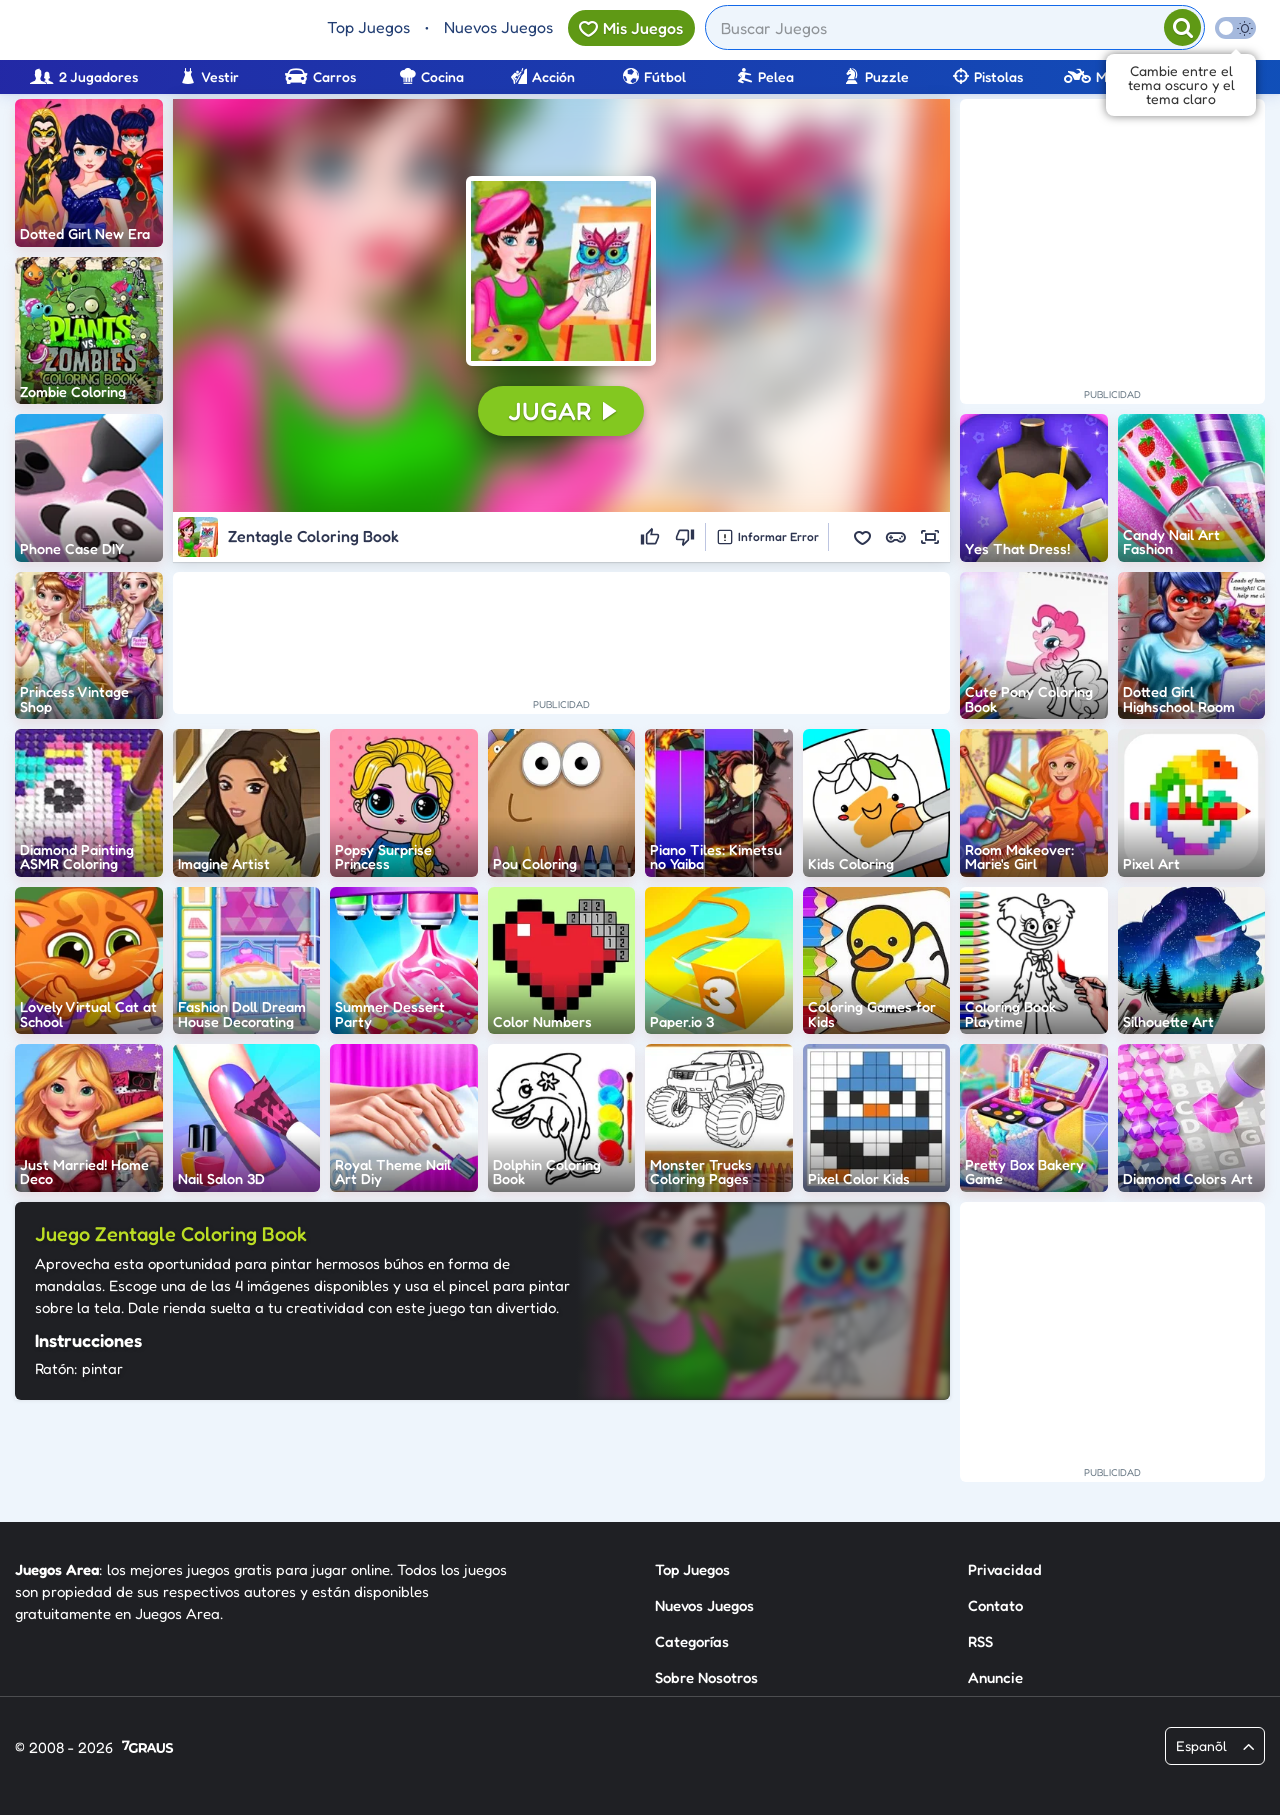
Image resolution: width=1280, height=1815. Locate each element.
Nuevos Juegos (498, 27)
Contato (995, 1605)
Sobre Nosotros (706, 1677)
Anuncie (995, 1677)
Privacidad (1005, 1569)
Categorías (692, 1641)
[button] (561, 271)
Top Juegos (368, 27)
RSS (980, 1641)
